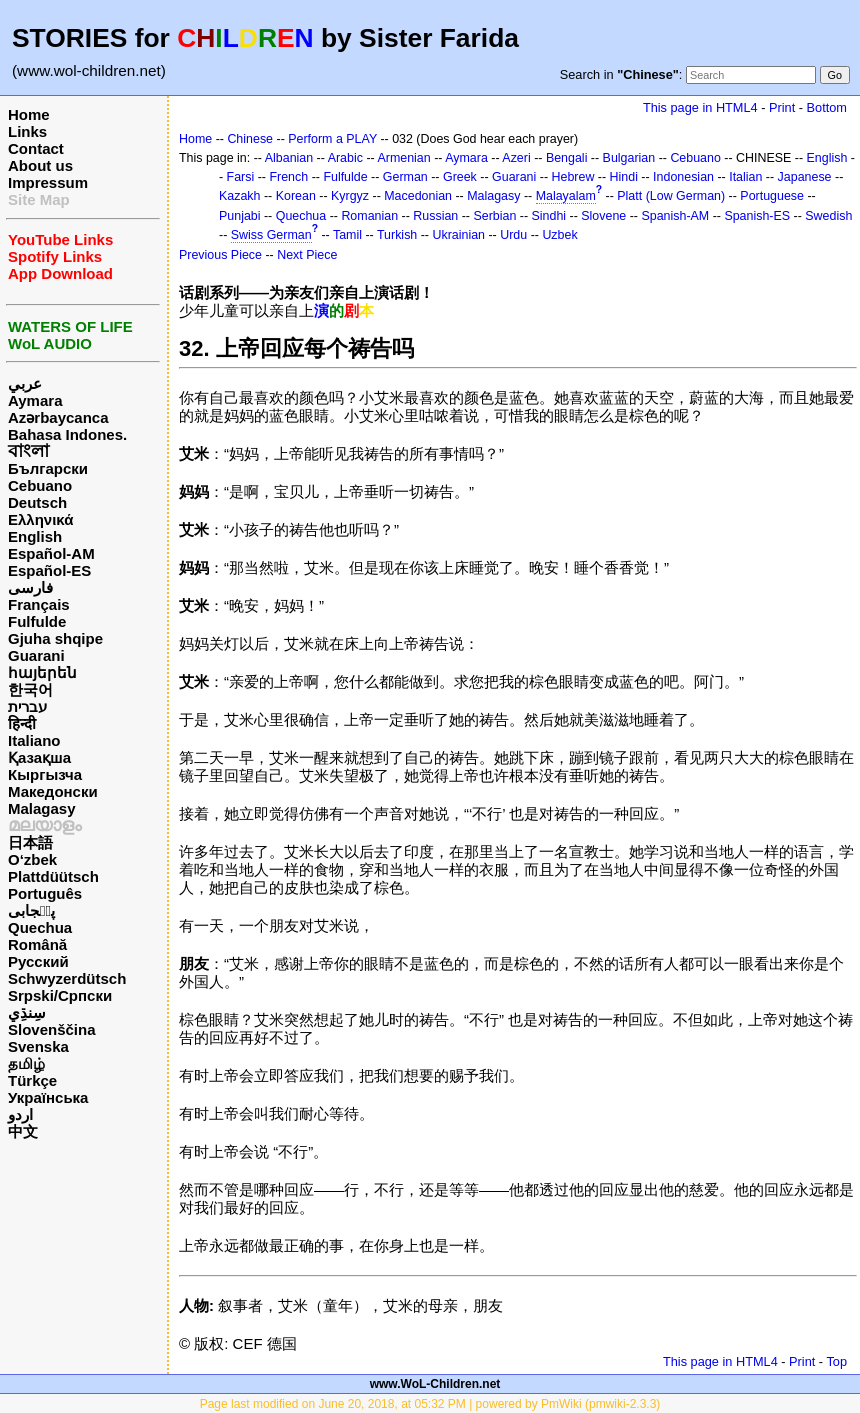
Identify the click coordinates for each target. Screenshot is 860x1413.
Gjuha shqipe (55, 638)
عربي (25, 383)
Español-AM (51, 553)
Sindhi (549, 216)
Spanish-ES (757, 216)
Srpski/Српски (60, 995)
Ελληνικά (40, 519)
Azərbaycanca (58, 417)
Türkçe (32, 1080)
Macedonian (418, 196)
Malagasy (42, 808)
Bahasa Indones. (67, 434)
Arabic (345, 158)
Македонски (53, 791)
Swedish (828, 216)
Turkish (397, 235)
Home (29, 114)
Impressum (48, 182)
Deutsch (37, 502)
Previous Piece (220, 255)
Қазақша (39, 757)
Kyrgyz (350, 196)
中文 (23, 1131)
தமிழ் (26, 1063)
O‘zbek (32, 859)
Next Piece (307, 255)
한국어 (30, 689)
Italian (745, 177)
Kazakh (240, 196)
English (35, 536)
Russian (435, 216)
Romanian (369, 216)
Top (836, 1361)
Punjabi (240, 216)
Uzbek (559, 235)
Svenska (38, 1046)
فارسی (30, 587)
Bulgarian (629, 158)
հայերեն (42, 672)
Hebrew (573, 177)
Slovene (603, 216)
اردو (20, 1114)
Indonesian (683, 177)
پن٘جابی (31, 910)
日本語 (30, 842)
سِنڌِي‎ (27, 1012)
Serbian (494, 216)
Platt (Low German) (671, 196)
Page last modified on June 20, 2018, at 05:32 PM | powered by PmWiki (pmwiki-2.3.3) (430, 1404)
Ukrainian (458, 235)
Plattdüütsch (53, 876)
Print (782, 107)
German (405, 177)
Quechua (40, 927)
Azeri (516, 158)
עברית (27, 706)
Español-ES (49, 570)
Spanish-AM (675, 216)
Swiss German (271, 235)
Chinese (250, 139)
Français (39, 604)
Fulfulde (37, 621)
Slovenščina (52, 1029)
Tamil (347, 235)
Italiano (34, 740)
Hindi (624, 177)
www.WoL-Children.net (435, 1384)
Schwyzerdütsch (67, 978)
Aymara (35, 400)
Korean (296, 196)
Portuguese (772, 196)
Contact (36, 148)
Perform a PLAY (332, 139)
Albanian (289, 158)
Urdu (513, 235)
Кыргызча (45, 774)
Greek (460, 177)
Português (45, 893)
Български (48, 468)
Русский (38, 961)
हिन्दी (22, 723)
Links (27, 131)
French (288, 177)
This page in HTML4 (700, 107)
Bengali (567, 158)
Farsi (241, 177)
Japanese (805, 177)
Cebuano (40, 485)
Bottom (827, 107)
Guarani (36, 655)
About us (40, 165)
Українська (48, 1097)
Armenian (403, 158)
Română (37, 944)
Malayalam (566, 196)
